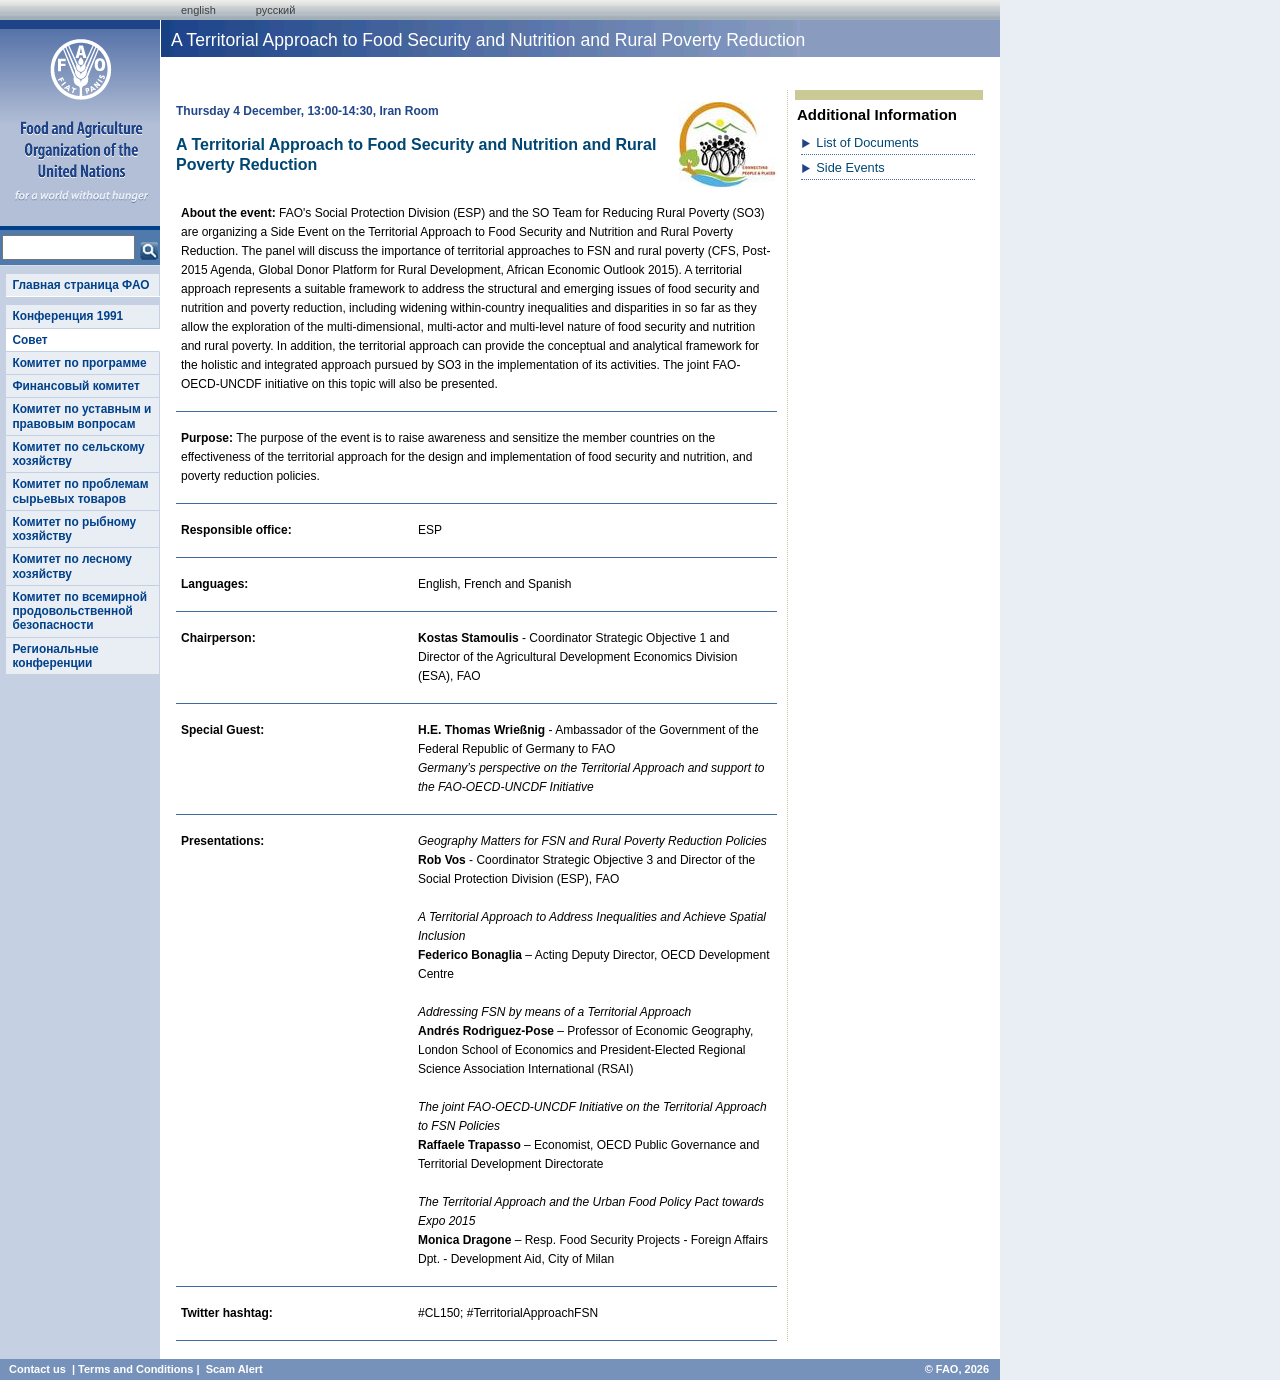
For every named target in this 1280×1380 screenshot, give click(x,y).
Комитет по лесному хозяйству (71, 566)
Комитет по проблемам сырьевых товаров (80, 491)
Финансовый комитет (75, 386)
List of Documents (867, 142)
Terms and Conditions (135, 1369)
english (198, 10)
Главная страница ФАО (80, 285)
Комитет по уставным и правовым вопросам (81, 416)
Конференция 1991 (67, 316)
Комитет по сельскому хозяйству (78, 454)
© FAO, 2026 (957, 1369)
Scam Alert (234, 1369)
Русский (275, 10)
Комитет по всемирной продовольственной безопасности (79, 611)
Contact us (37, 1369)
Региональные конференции (55, 656)
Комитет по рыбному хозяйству (74, 529)
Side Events (850, 167)
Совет (29, 340)
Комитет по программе (79, 363)
